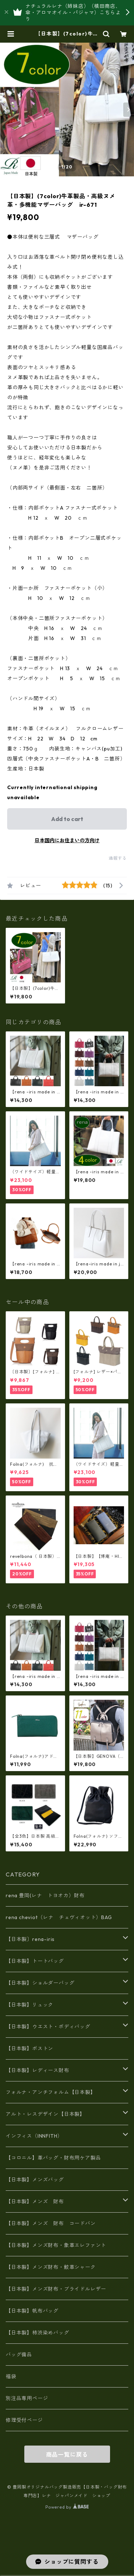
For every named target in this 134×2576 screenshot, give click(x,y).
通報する (118, 858)
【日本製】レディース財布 (37, 2070)
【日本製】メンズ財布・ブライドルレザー (56, 2289)
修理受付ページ (24, 2420)
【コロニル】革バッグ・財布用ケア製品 (53, 2158)
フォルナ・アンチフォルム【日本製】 (51, 2092)
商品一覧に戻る (67, 2454)
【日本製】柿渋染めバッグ (37, 2332)
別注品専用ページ (27, 2398)
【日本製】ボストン (29, 2048)
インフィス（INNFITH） (34, 2136)
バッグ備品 (19, 2354)
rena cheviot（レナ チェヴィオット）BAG (59, 1917)
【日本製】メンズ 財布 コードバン (51, 2223)
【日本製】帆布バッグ (35, 2311)
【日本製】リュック (29, 2005)
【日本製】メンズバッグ (35, 2179)
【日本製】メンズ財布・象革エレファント (56, 2245)
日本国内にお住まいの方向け (67, 840)
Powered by (67, 2507)
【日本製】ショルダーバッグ (40, 1983)
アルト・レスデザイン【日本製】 (45, 2114)
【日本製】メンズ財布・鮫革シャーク (51, 2267)
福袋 (11, 2376)
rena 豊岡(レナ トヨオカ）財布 (45, 1895)
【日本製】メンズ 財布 (37, 2201)
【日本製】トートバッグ (35, 1961)
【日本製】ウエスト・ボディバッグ (48, 2026)
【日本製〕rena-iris (30, 1939)
